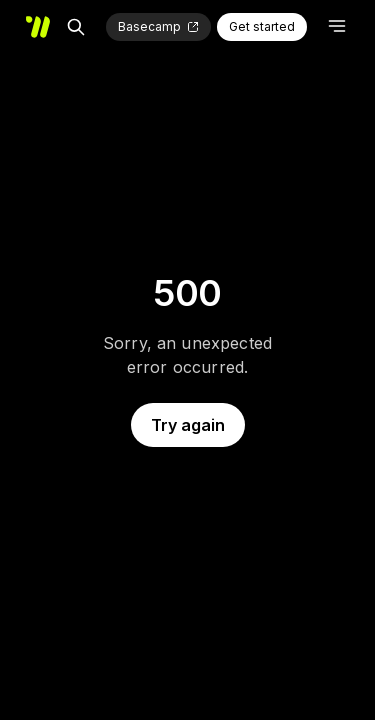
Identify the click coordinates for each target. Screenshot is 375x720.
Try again (188, 425)
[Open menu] (337, 26)
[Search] (76, 27)
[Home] (38, 27)
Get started (262, 26)
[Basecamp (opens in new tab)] (158, 27)
